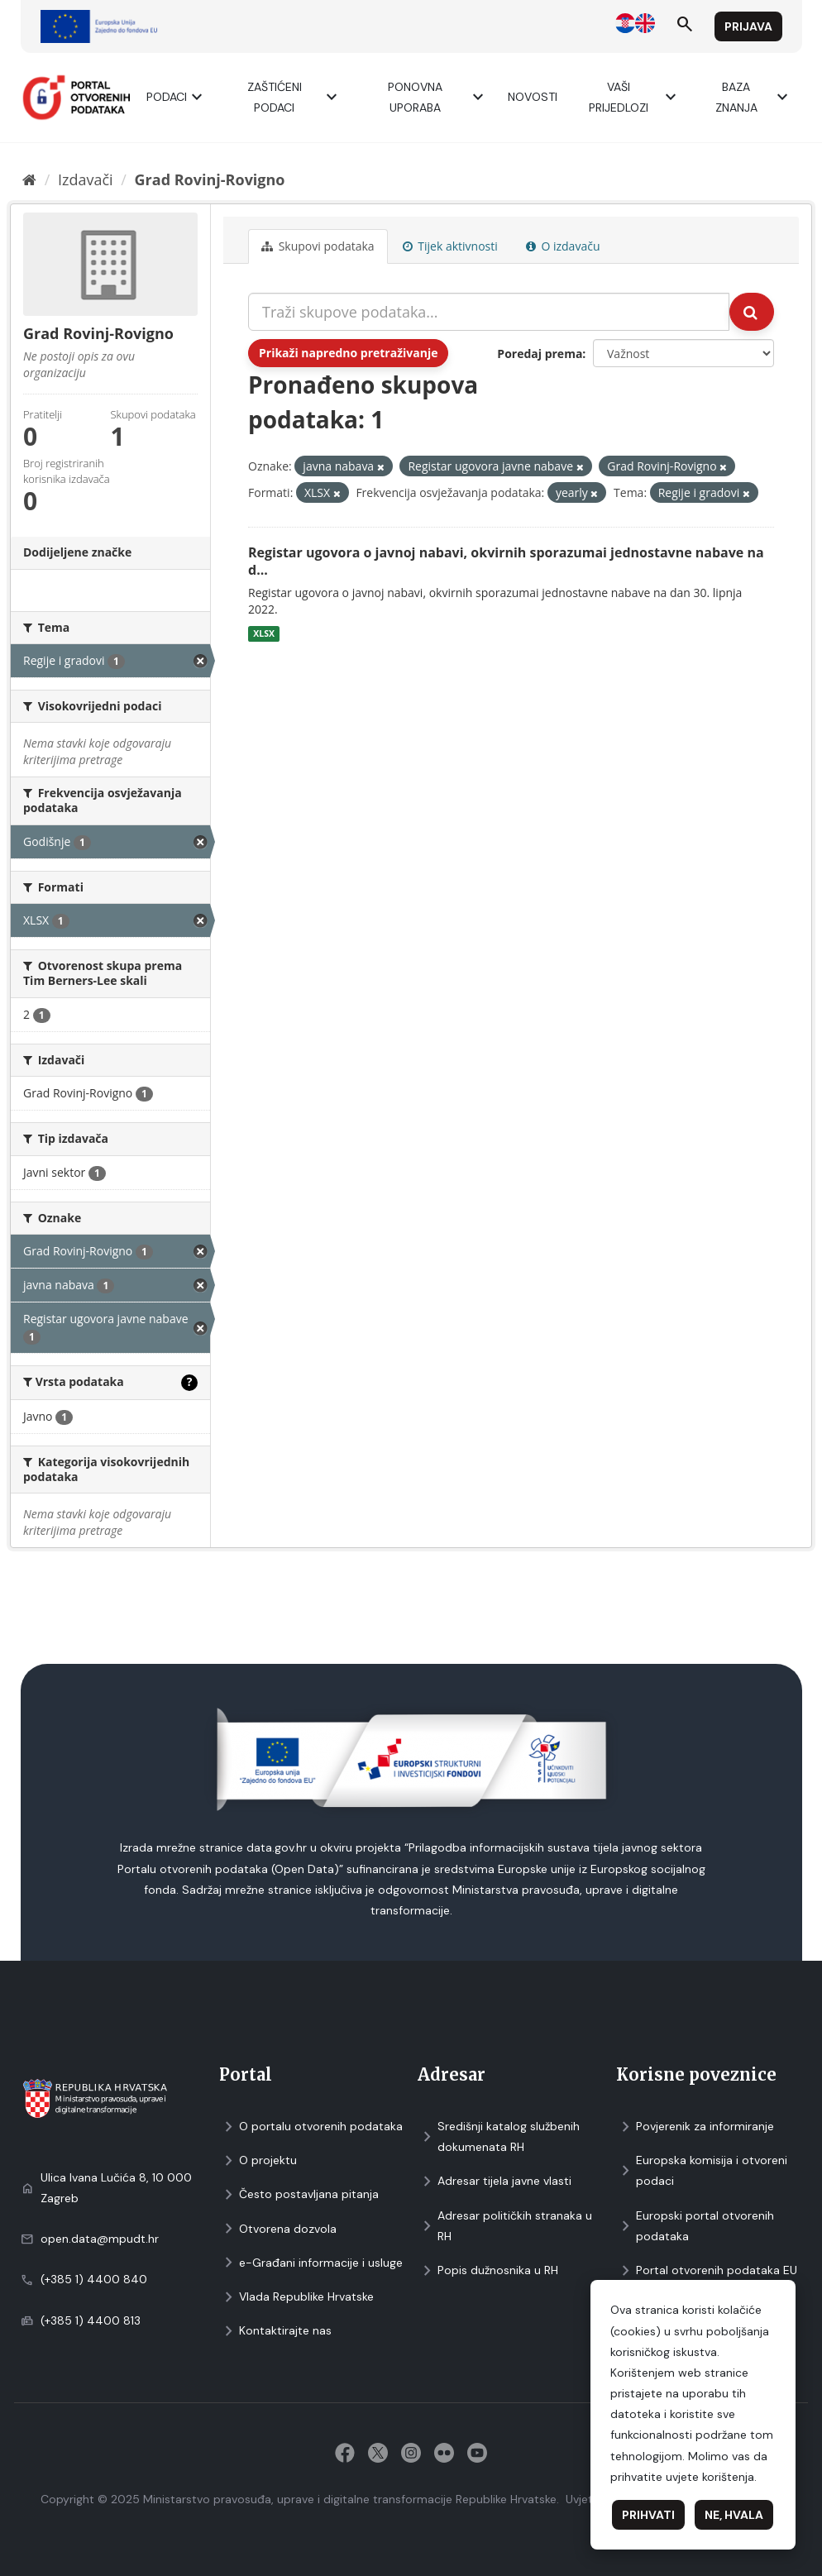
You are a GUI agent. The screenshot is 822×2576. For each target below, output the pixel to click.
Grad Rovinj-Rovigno (210, 179)
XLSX (264, 633)
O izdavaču (563, 246)
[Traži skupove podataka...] (488, 312)
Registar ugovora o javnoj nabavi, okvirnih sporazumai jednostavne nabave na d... (506, 561)
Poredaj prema (539, 353)
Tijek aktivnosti (450, 246)
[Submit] (751, 312)
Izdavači (85, 179)
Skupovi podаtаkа (318, 246)
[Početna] (29, 179)
